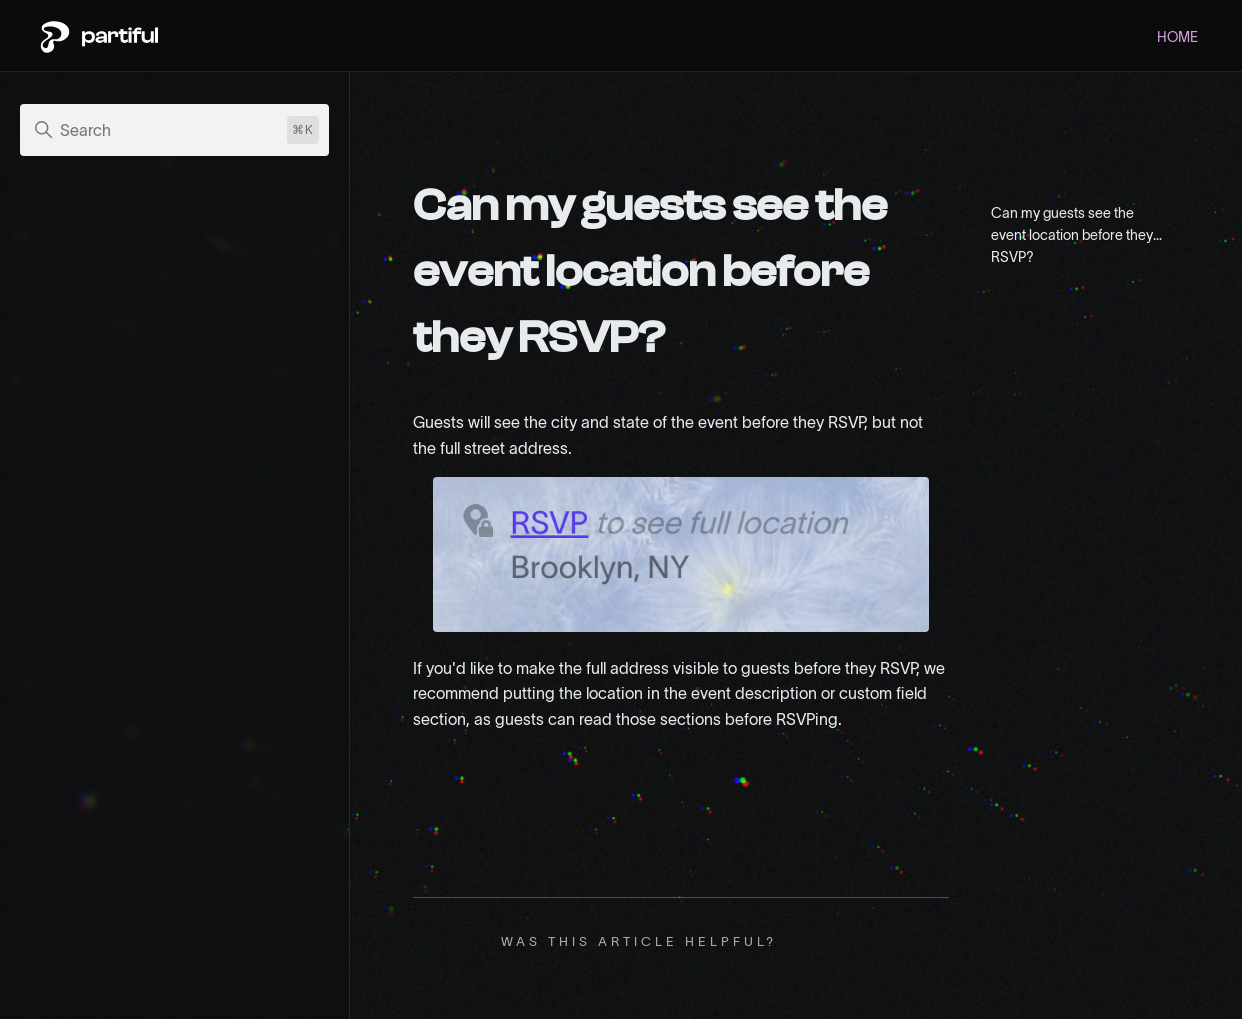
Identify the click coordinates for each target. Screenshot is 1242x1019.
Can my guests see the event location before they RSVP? (1072, 231)
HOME (1177, 37)
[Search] (174, 130)
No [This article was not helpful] (844, 942)
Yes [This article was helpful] (810, 942)
